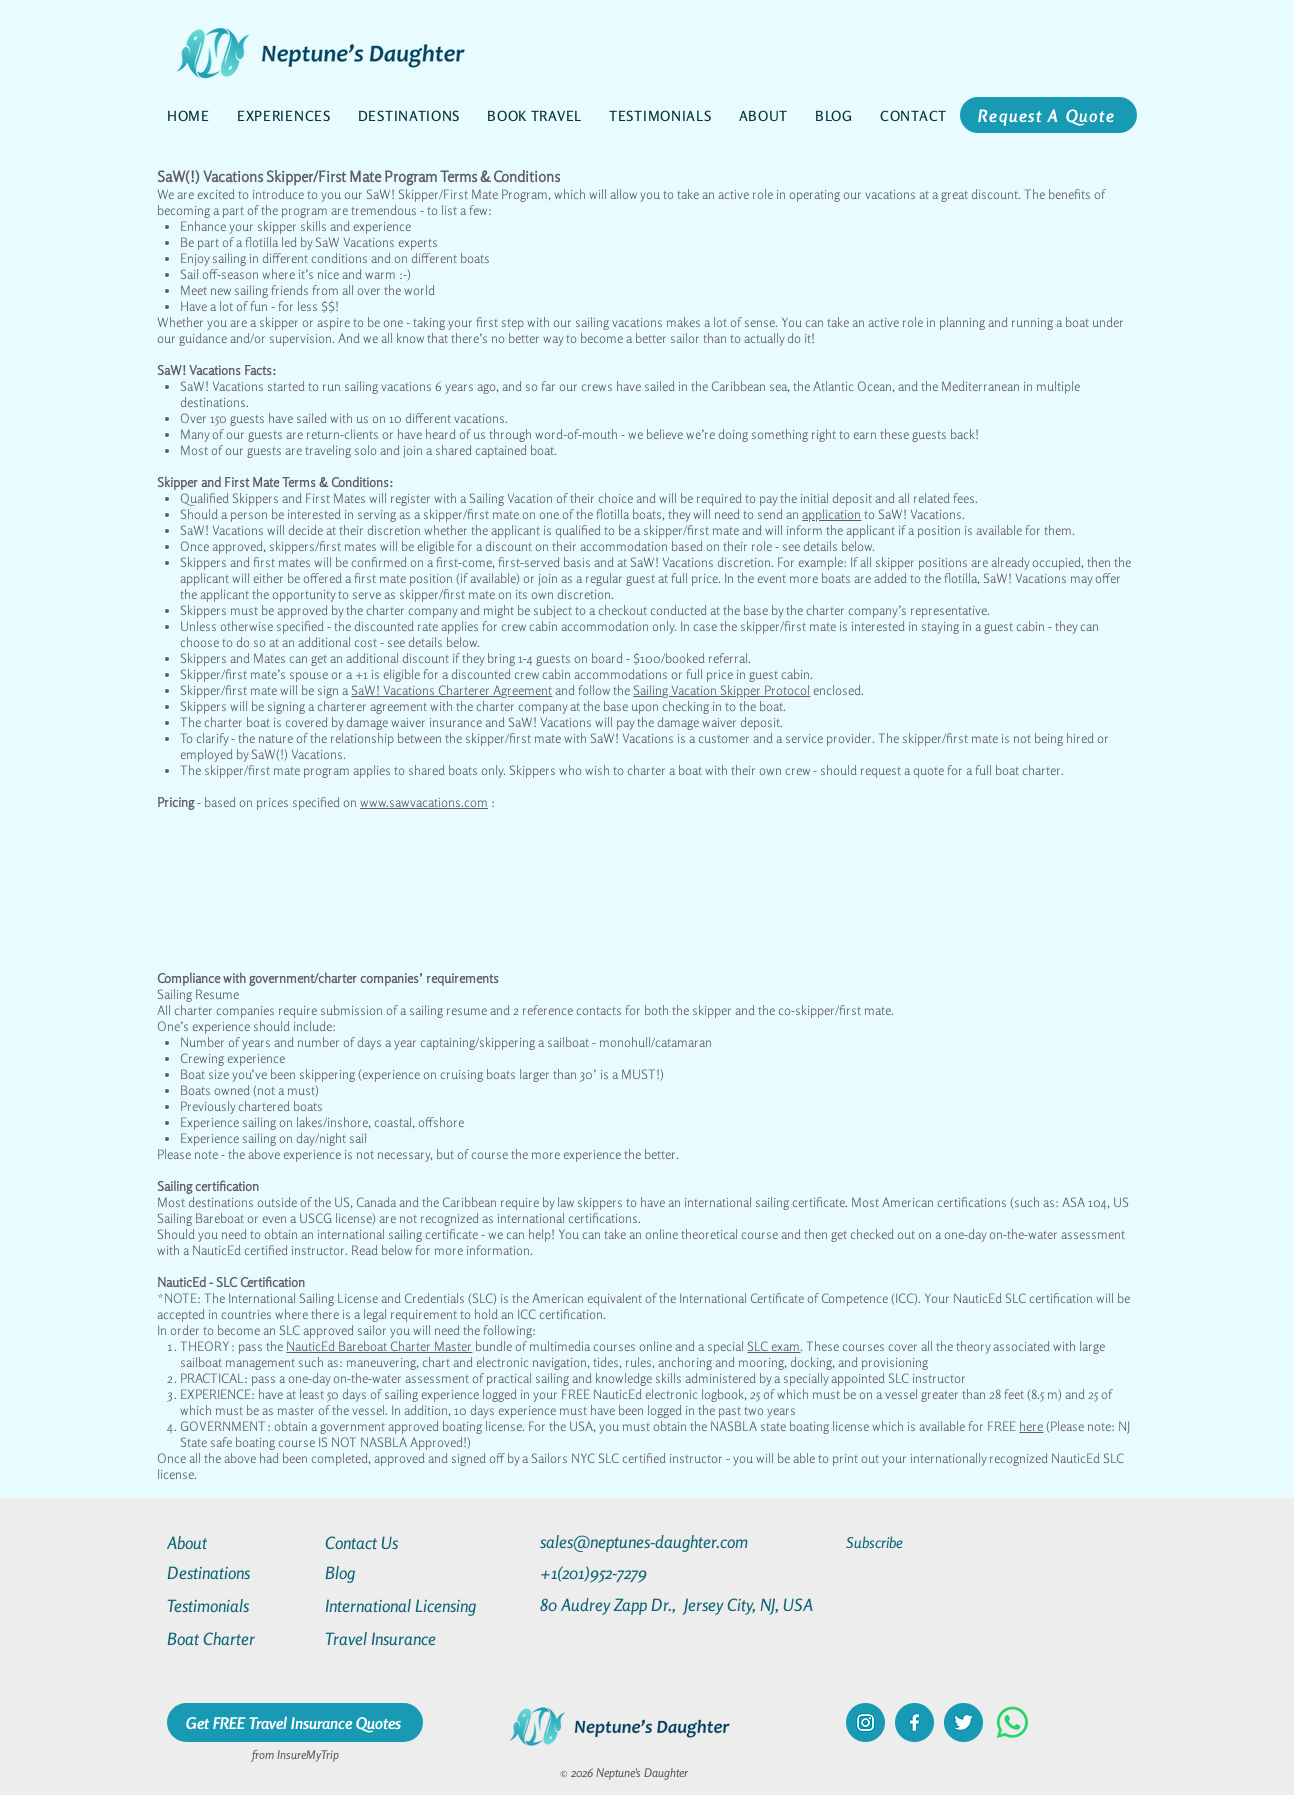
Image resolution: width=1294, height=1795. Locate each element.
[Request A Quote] (1048, 115)
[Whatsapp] (1012, 1722)
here (1031, 1426)
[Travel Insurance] (397, 1638)
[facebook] (914, 1722)
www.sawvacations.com (424, 802)
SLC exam (773, 1346)
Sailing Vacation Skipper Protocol (721, 690)
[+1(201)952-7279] (632, 1572)
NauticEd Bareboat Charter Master (379, 1346)
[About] (239, 1542)
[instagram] (865, 1722)
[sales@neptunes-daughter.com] (648, 1541)
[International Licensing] (415, 1605)
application (831, 514)
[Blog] (397, 1572)
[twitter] (963, 1722)
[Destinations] (239, 1572)
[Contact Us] (397, 1542)
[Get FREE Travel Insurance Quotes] (295, 1722)
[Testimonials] (239, 1605)
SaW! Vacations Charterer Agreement (451, 690)
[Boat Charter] (239, 1638)
